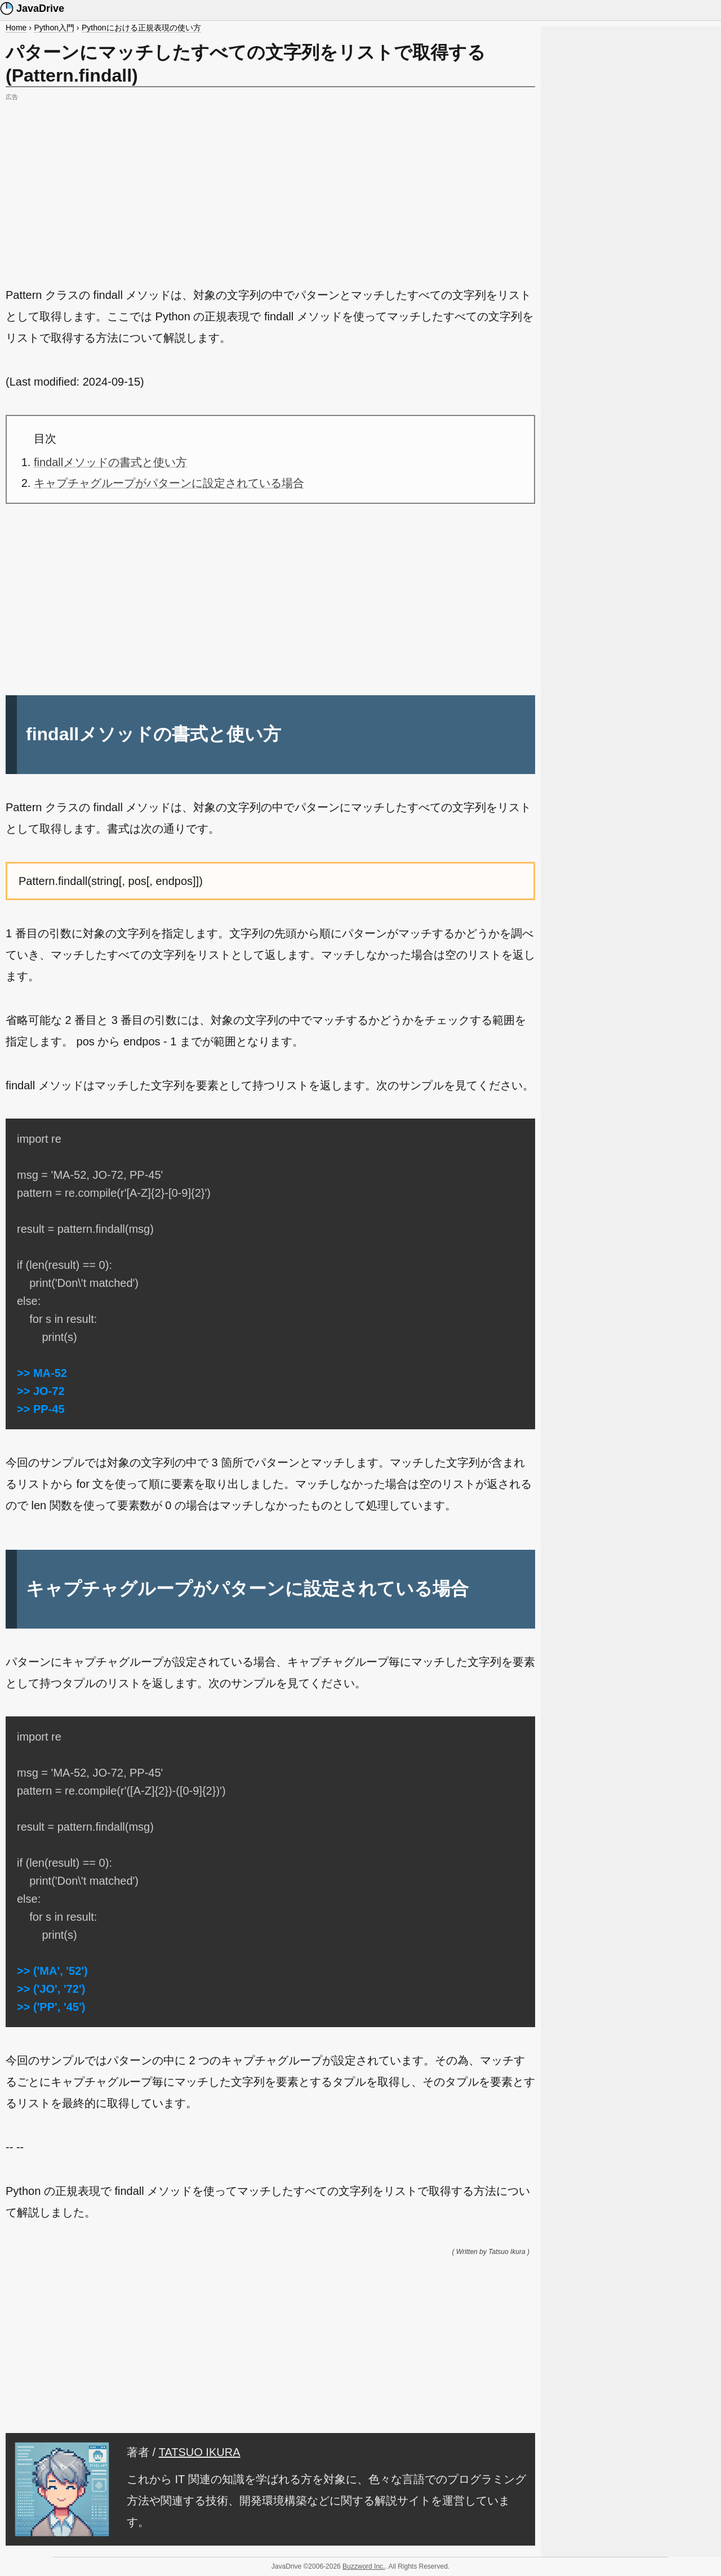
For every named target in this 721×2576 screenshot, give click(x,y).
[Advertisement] (270, 183)
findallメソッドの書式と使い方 (110, 462)
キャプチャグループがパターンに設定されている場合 (169, 483)
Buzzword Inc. (363, 2566)
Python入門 (54, 27)
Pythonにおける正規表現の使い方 (141, 27)
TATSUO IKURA (200, 2452)
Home (16, 27)
